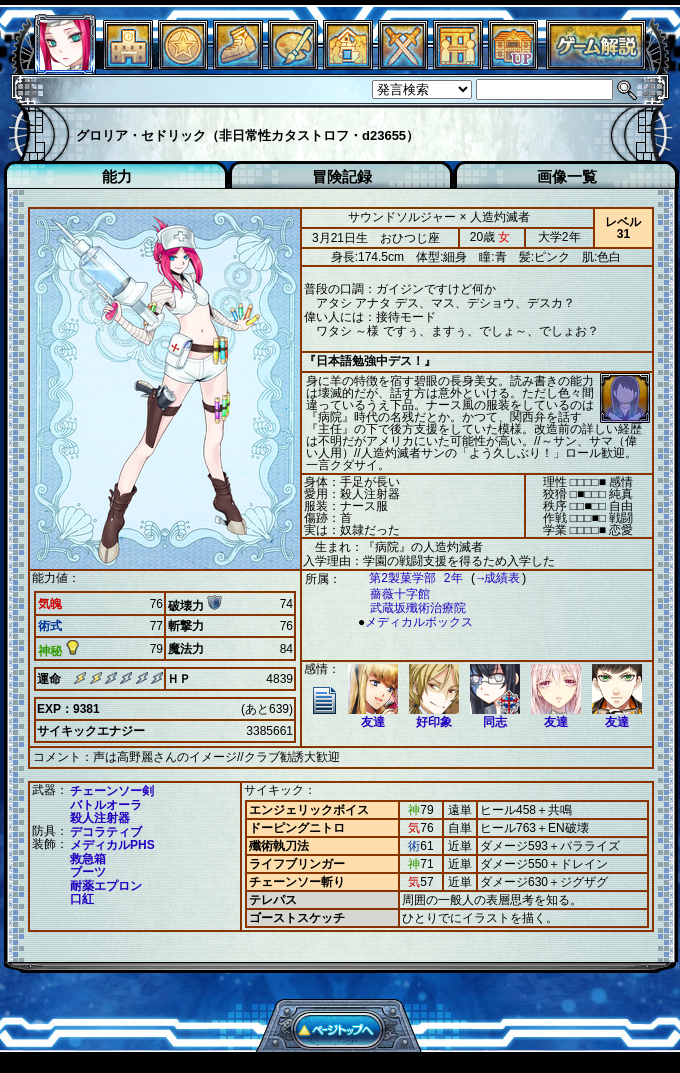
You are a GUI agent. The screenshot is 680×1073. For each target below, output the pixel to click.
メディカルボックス (414, 622)
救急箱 (88, 858)
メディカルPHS (112, 844)
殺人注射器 (100, 817)
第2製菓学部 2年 (406, 578)
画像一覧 (567, 176)
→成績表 (488, 578)
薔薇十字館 (390, 594)
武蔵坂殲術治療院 (408, 608)
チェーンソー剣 (112, 790)
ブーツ (88, 871)
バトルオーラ (106, 804)
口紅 (82, 898)
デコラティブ (106, 831)
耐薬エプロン (106, 885)
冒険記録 (342, 176)
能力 (117, 176)
